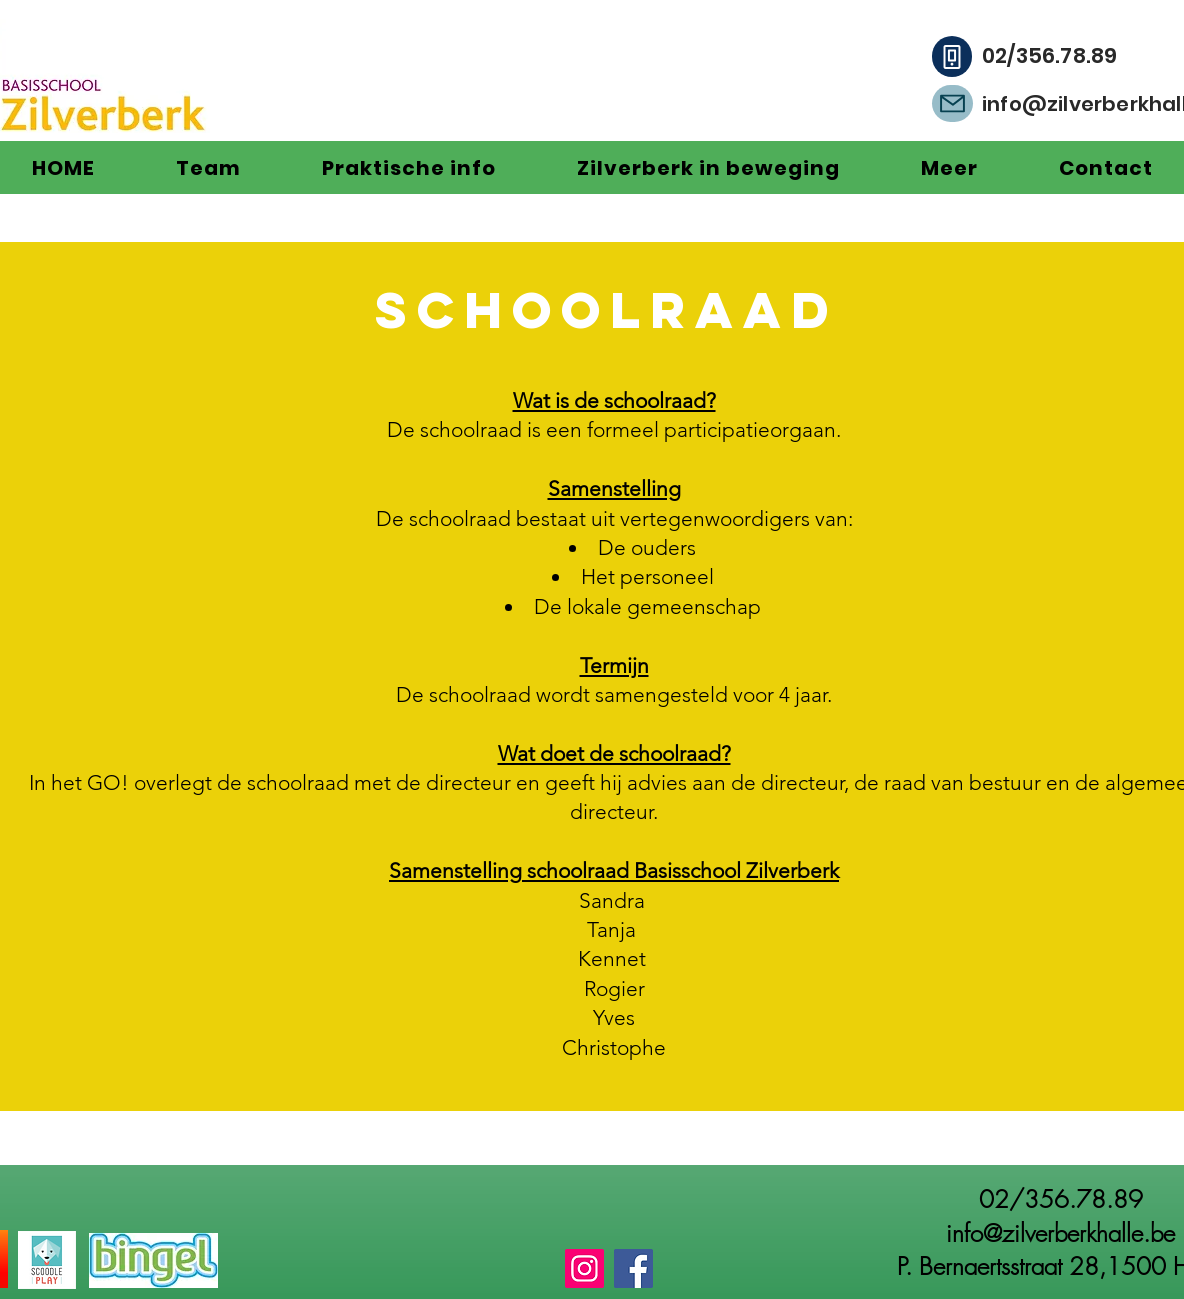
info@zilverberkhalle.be (1060, 1233)
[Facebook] (633, 1268)
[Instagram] (584, 1268)
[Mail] (952, 103)
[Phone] (952, 56)
